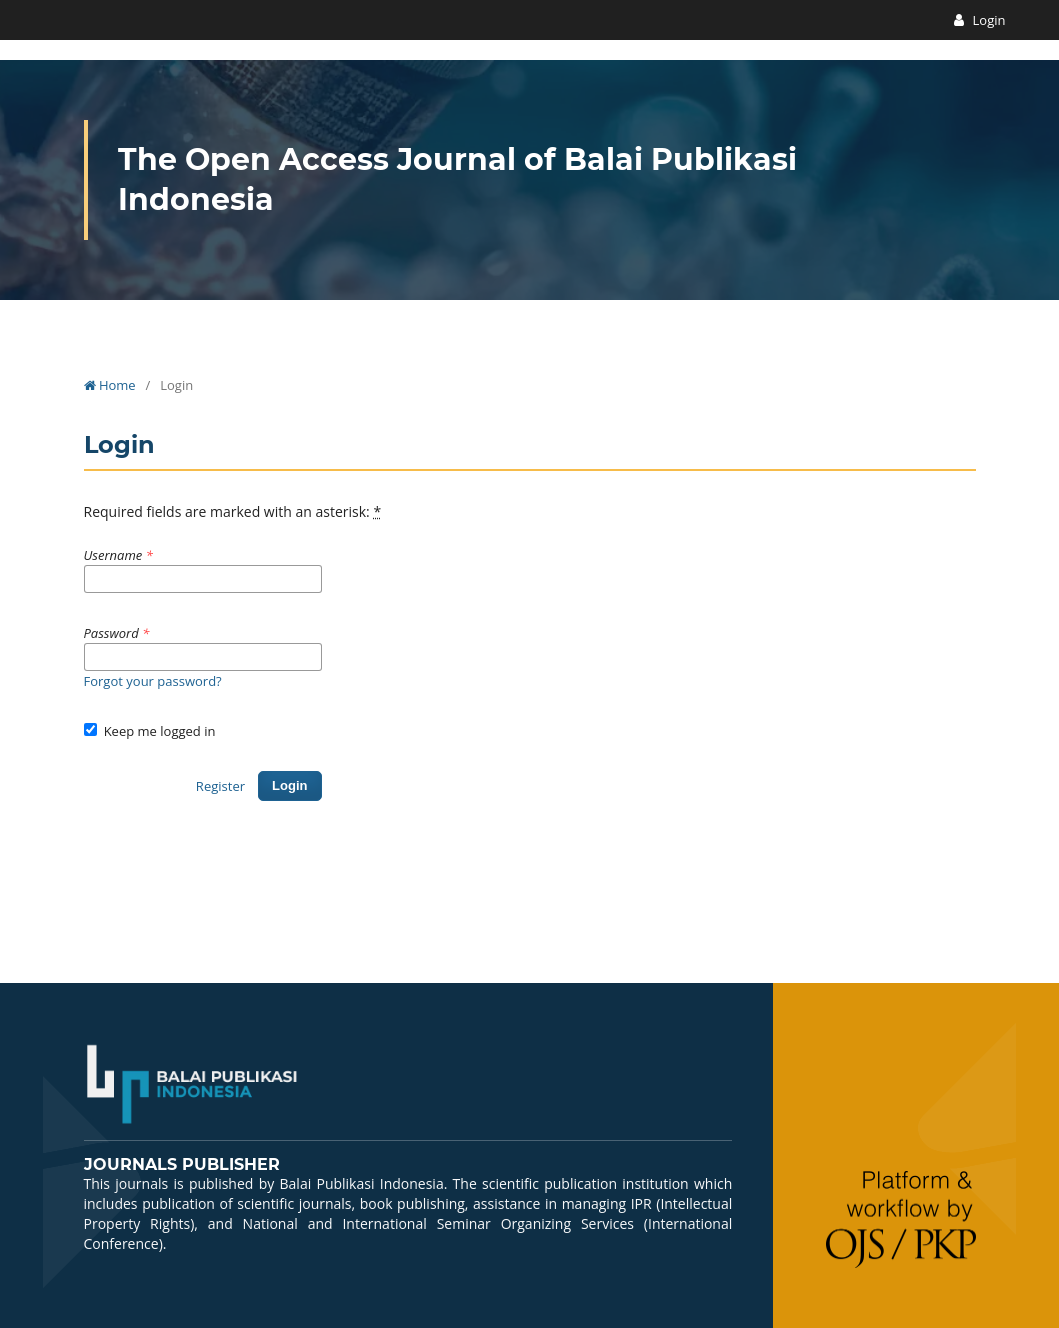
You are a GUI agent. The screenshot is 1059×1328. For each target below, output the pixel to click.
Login (987, 20)
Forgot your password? (153, 681)
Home (110, 385)
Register (220, 786)
